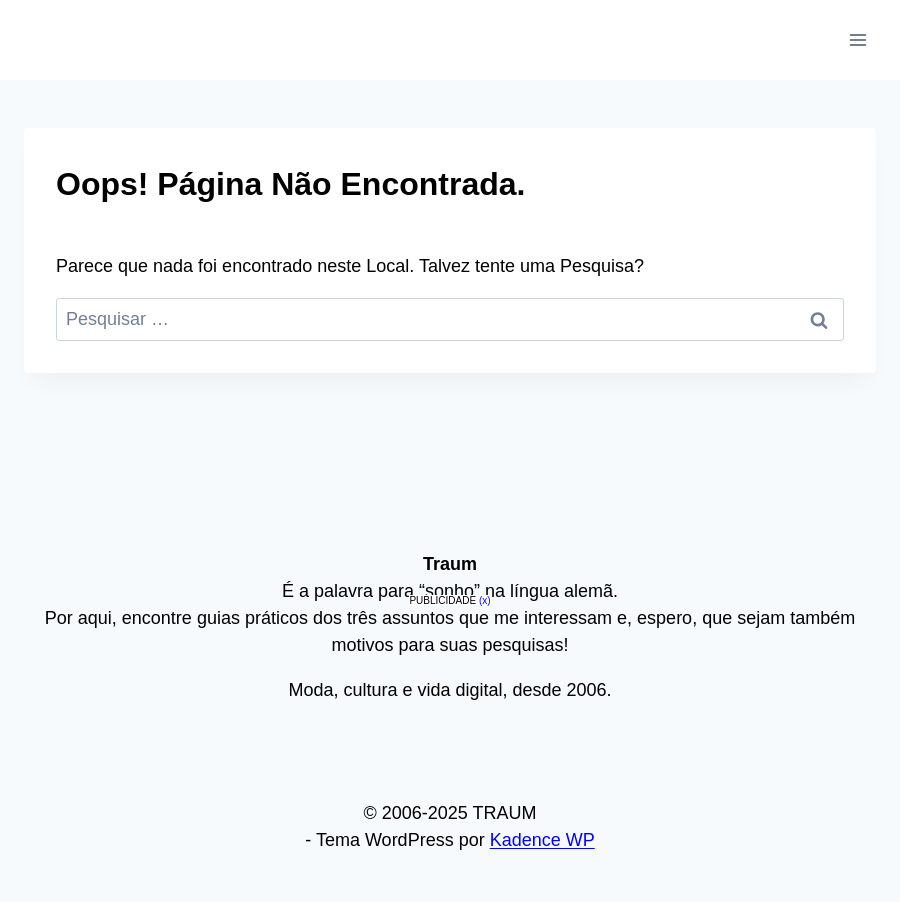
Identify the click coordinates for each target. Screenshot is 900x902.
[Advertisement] (450, 752)
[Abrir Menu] (857, 39)
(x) (485, 600)
